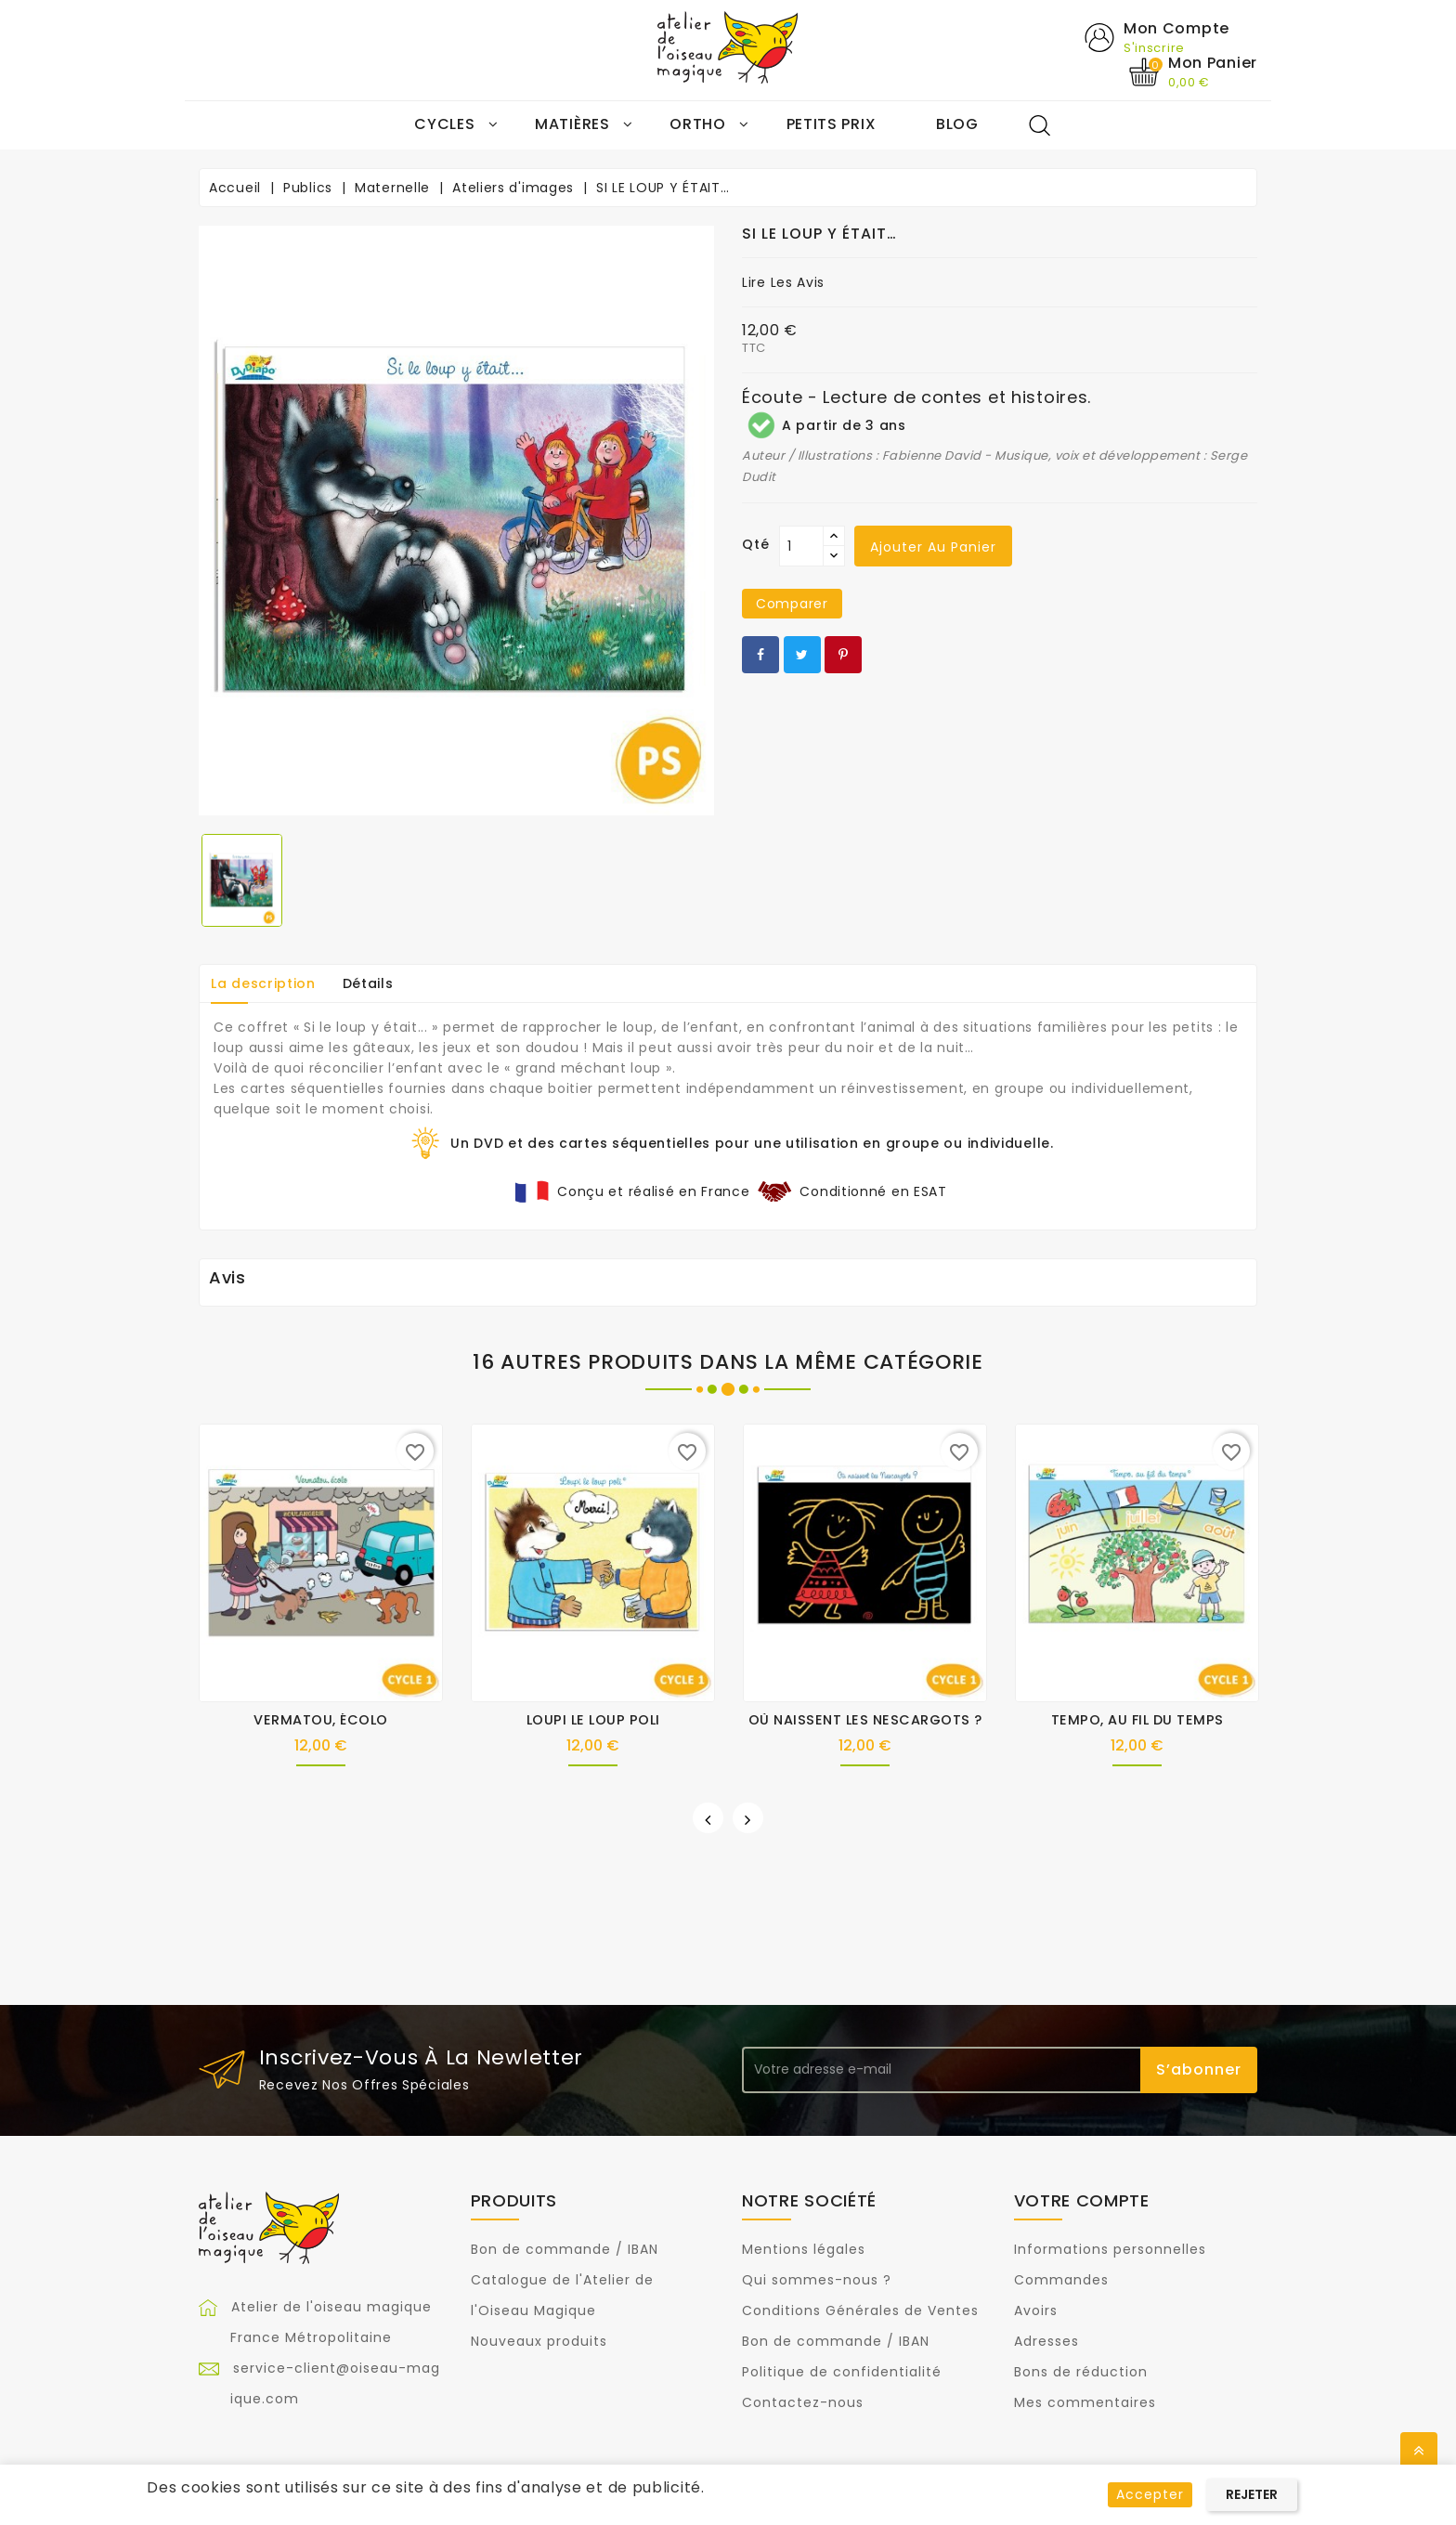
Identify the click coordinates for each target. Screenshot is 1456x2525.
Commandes (1061, 2280)
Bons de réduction (1081, 2372)
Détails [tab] (368, 983)
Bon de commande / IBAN (564, 2250)
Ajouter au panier (933, 548)
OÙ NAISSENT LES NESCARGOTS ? (865, 1720)
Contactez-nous (803, 2403)
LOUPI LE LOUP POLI (593, 1720)
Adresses (1046, 2342)
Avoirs (1036, 2311)
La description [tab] (263, 983)
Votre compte (1082, 2200)
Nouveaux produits (539, 2342)
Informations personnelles (1110, 2250)
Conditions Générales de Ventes (860, 2311)
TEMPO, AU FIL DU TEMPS (1137, 1720)
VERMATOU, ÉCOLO (321, 1720)
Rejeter (1252, 2494)
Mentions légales (803, 2250)
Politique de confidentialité (842, 2372)
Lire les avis (783, 283)
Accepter (1150, 2494)
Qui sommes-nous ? (816, 2280)
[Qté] (801, 547)
